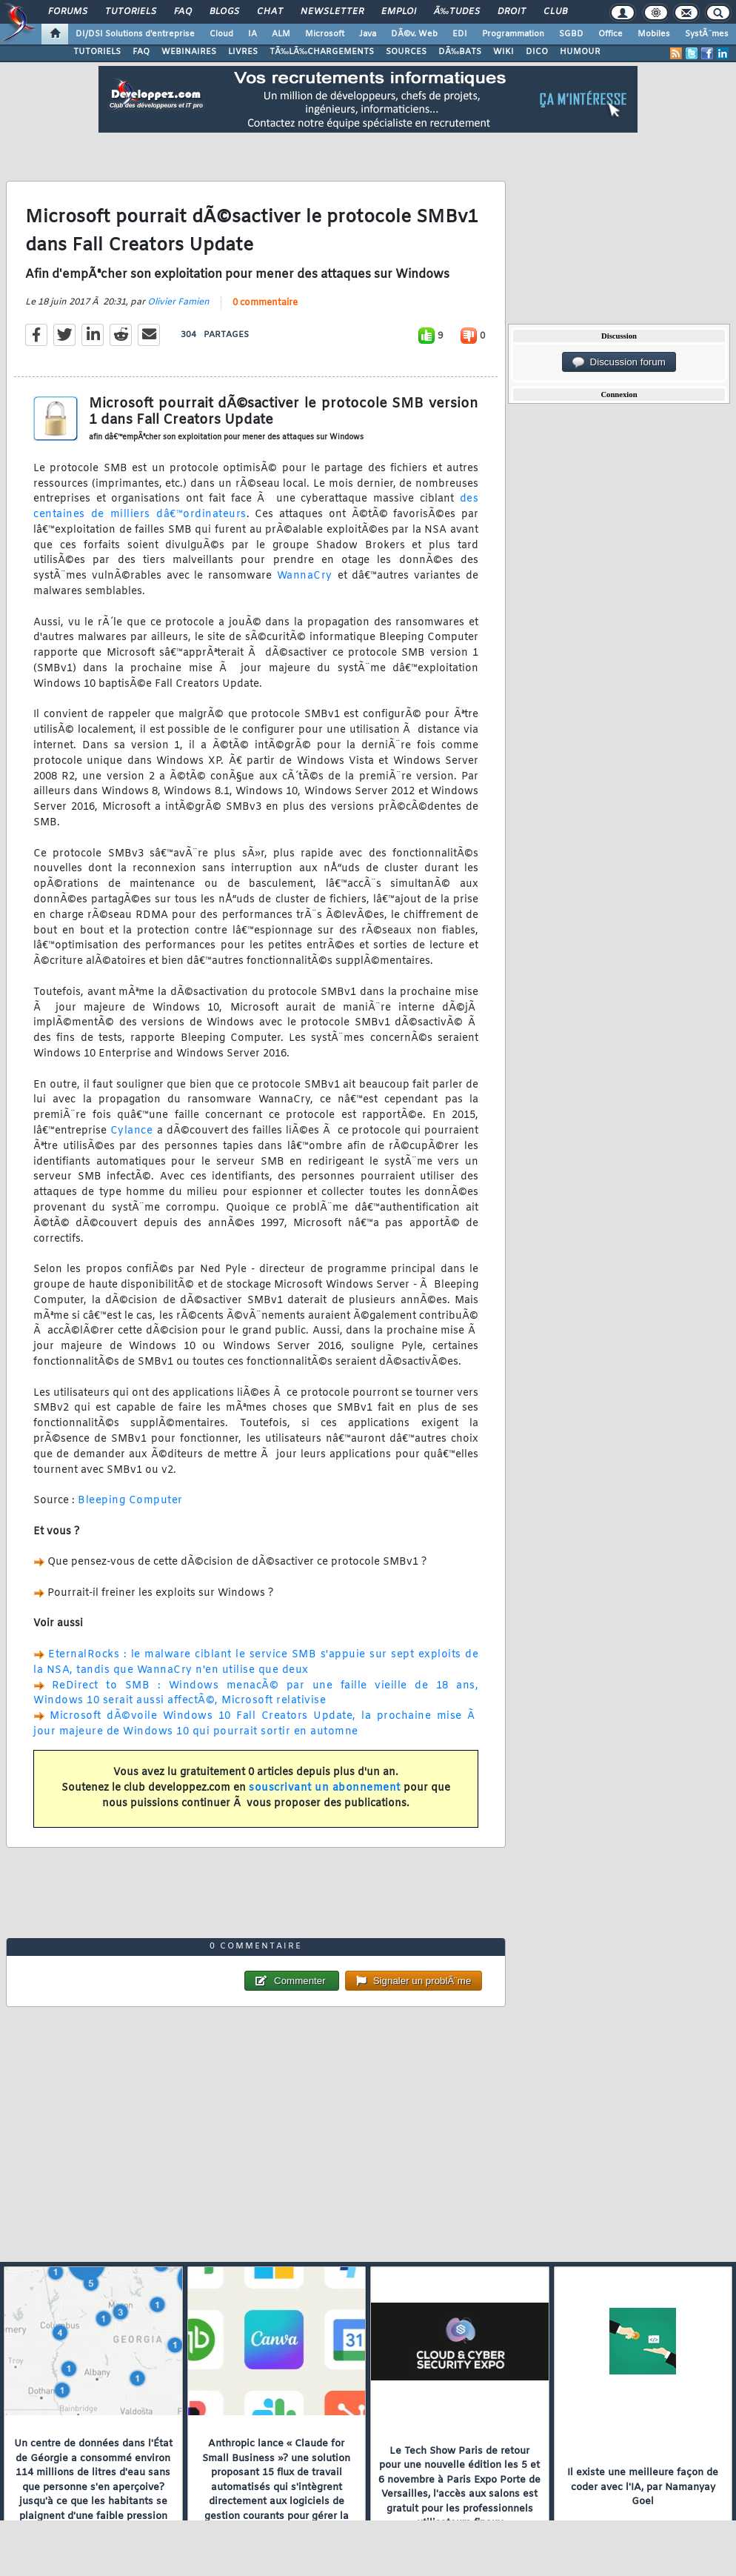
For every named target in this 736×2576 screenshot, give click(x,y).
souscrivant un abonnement (325, 1788)
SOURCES (406, 52)
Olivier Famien (178, 302)
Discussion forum (619, 362)
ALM (281, 34)
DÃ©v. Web (414, 34)
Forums (68, 12)
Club (555, 12)
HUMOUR (580, 52)
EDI (459, 34)
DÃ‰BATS (459, 52)
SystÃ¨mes (707, 34)
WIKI (503, 52)
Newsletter (332, 12)
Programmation (513, 34)
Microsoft (324, 34)
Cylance (133, 1131)
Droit (511, 12)
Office (610, 34)
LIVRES (243, 52)
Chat (269, 12)
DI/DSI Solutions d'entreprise (135, 34)
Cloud (221, 34)
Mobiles (654, 34)
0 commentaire (265, 303)
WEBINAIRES (188, 52)
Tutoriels (131, 12)
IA (252, 34)
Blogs (224, 12)
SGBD (571, 34)
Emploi (399, 12)
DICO (537, 52)
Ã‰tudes (456, 12)
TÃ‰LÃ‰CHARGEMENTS (322, 52)
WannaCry (304, 576)
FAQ (183, 12)
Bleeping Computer (130, 1501)
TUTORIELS (97, 52)
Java (367, 34)
